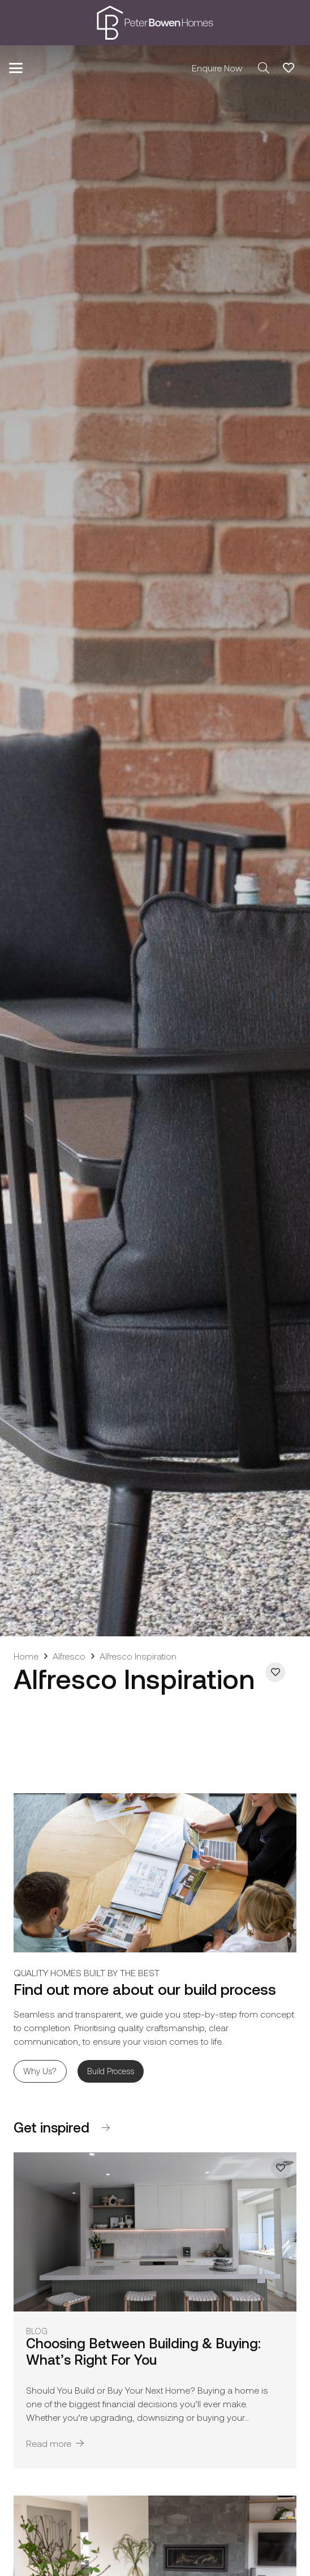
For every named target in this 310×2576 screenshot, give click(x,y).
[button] (16, 68)
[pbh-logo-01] (155, 23)
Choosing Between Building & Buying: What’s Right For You (143, 2351)
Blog (37, 2331)
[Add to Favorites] (275, 1672)
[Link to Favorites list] (288, 68)
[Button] (105, 2127)
